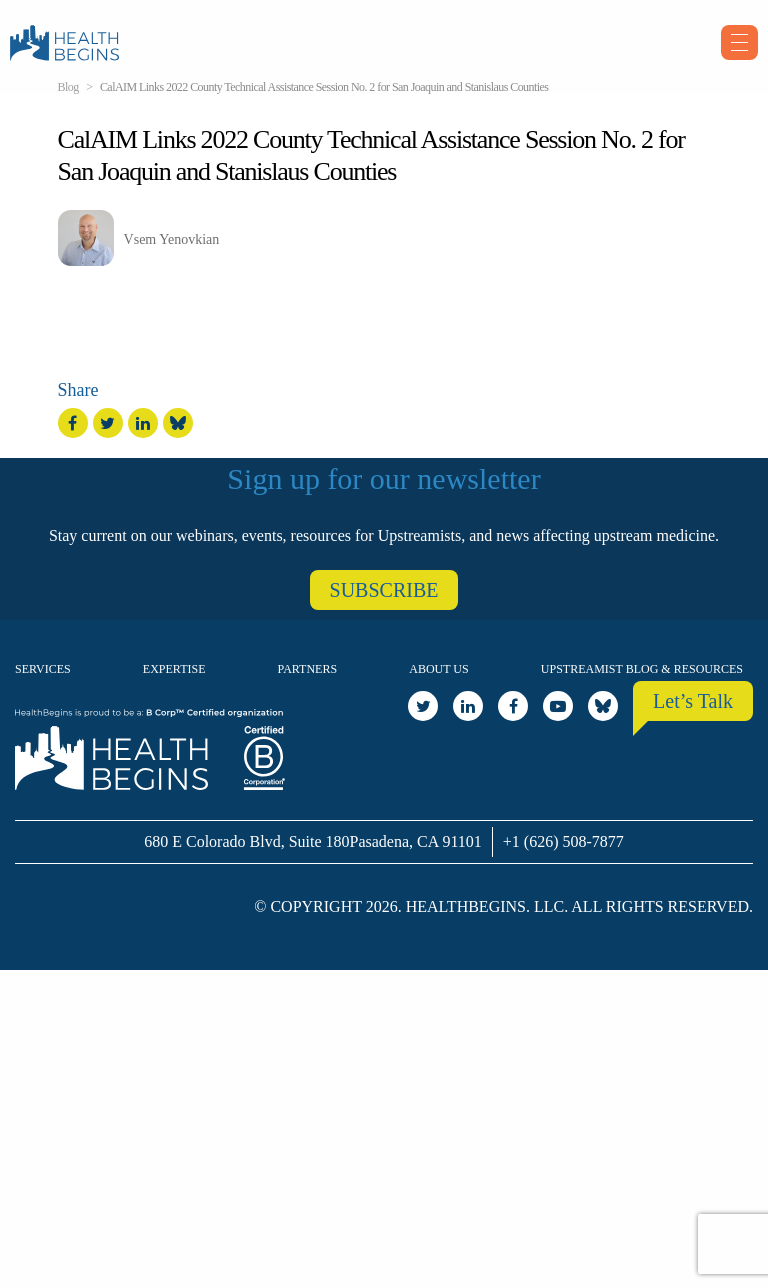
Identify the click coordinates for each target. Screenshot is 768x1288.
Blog (68, 87)
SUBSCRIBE (384, 590)
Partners (308, 669)
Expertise (174, 669)
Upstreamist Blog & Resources (642, 669)
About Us (438, 669)
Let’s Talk (693, 701)
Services (43, 669)
